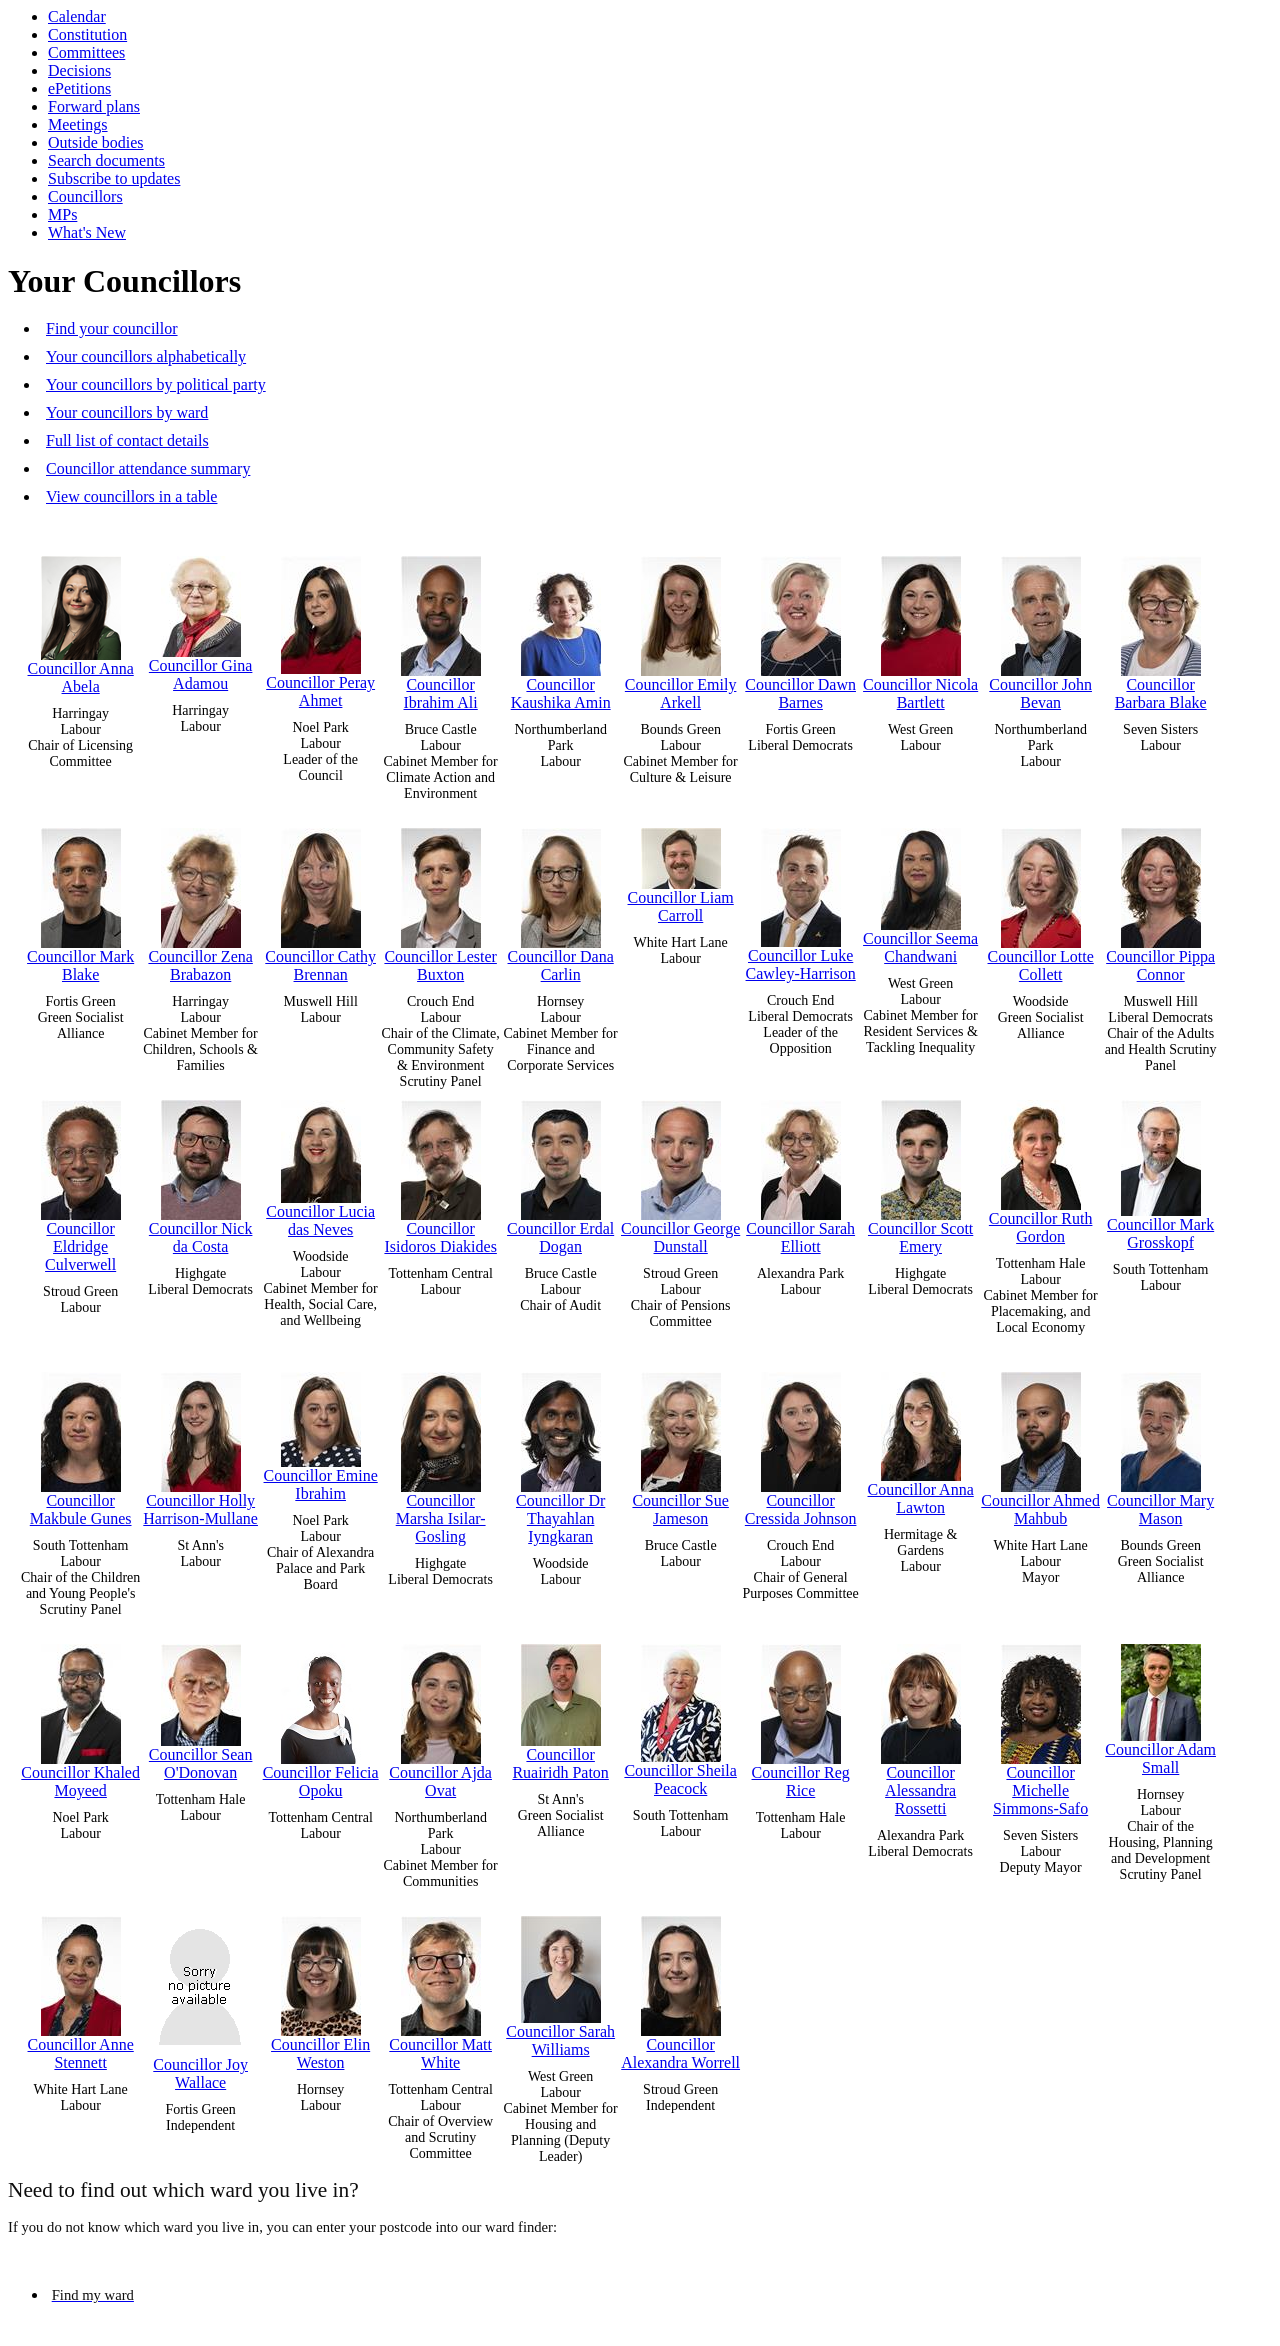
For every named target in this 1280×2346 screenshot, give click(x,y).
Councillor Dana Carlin (561, 900)
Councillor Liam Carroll (681, 871)
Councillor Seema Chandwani (920, 891)
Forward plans (94, 106)
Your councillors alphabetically (146, 356)
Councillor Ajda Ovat (440, 1716)
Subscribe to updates (114, 178)
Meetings (78, 124)
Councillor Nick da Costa (201, 1172)
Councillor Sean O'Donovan (201, 1707)
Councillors (85, 196)
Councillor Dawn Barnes (800, 628)
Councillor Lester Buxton (440, 900)
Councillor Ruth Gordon (1041, 1167)
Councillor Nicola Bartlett (920, 628)
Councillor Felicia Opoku (321, 1716)
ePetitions (79, 88)
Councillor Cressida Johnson (801, 1444)
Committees (86, 52)
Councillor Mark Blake (80, 900)
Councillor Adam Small (1160, 1705)
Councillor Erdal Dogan (560, 1172)
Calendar (77, 16)
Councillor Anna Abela (81, 620)
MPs (62, 214)
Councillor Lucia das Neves (320, 1164)
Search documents (106, 160)
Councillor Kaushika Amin (561, 628)
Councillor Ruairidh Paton (560, 1707)
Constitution (87, 34)
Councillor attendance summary (148, 468)
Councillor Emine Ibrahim (321, 1432)
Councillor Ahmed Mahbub (1040, 1444)
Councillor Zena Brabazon (200, 900)
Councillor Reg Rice (801, 1716)
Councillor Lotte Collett (1041, 900)
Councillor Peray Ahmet (320, 627)
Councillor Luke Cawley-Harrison (801, 900)
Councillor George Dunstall (680, 1172)
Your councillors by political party (156, 384)
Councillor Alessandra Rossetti (921, 1725)
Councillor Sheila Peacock (680, 1715)
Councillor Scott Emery (920, 1172)
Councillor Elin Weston (320, 1988)
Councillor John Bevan (1040, 628)
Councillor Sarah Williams (560, 1982)
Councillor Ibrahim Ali (441, 628)
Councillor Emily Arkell (681, 628)
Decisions (79, 70)
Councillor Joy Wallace (201, 1998)
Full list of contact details (127, 440)
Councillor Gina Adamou (201, 619)
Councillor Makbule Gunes (81, 1444)
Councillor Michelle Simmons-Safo (1040, 1725)
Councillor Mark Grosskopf (1160, 1170)
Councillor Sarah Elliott (800, 1172)
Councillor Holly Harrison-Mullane (200, 1444)
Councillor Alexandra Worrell (680, 1988)
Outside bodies (96, 142)
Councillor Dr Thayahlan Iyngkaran (560, 1453)
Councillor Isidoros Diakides (440, 1172)
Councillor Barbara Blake (1161, 628)
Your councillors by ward (127, 412)
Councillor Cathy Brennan (320, 900)
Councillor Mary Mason (1160, 1444)
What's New (87, 232)
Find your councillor (112, 328)
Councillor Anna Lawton (921, 1439)
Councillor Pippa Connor (1160, 900)
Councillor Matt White (440, 1988)
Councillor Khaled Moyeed (80, 1716)
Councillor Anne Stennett (81, 1988)
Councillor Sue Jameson (680, 1444)
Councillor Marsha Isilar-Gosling (441, 1453)
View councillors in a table (131, 496)
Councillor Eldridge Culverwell (81, 1181)
